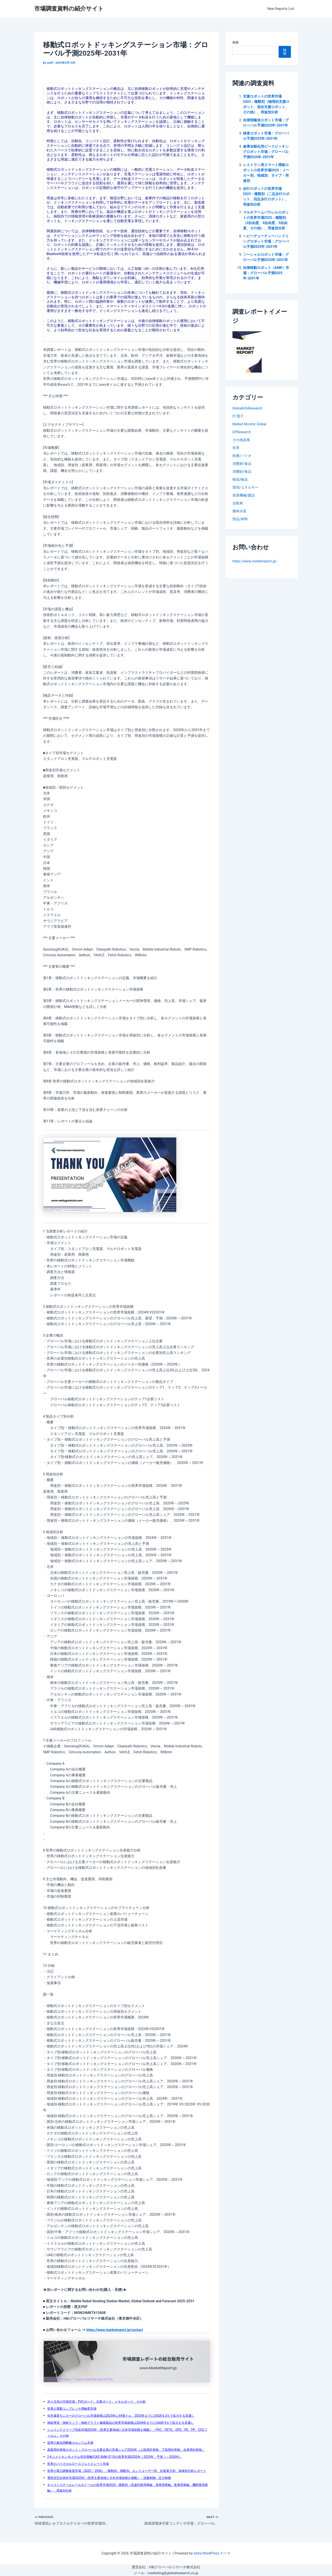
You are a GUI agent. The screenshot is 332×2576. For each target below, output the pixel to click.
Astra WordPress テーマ (212, 2553)
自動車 (237, 503)
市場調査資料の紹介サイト (69, 8)
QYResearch (242, 432)
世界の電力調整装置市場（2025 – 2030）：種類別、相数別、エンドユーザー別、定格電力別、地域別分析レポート (127, 2471)
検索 (235, 42)
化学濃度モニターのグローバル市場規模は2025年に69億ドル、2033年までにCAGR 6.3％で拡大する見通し (121, 2416)
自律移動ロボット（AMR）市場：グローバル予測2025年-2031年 (266, 273)
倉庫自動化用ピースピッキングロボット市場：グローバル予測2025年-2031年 (266, 151)
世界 (235, 448)
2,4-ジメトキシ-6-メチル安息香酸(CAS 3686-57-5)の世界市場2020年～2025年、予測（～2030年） (115, 2457)
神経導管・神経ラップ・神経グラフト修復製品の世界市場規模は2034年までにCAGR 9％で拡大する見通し (120, 2423)
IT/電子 (238, 416)
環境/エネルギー (245, 487)
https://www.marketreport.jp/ (255, 561)
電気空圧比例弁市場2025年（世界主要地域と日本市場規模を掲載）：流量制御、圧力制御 (109, 2478)
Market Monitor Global (249, 424)
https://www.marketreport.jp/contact (115, 2330)
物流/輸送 (240, 479)
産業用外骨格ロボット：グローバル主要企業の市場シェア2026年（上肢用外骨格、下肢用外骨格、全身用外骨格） (126, 2450)
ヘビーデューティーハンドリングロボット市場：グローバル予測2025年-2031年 (266, 241)
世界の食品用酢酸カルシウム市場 (70, 2443)
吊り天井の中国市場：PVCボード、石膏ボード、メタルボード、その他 (96, 2402)
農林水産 (239, 511)
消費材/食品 (242, 464)
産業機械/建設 (243, 495)
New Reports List (281, 9)
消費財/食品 (242, 471)
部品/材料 (240, 519)
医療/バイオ (242, 456)
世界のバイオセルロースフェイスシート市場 (78, 2464)
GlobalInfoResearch (247, 408)
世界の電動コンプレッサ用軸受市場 (71, 2409)
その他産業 (241, 440)
